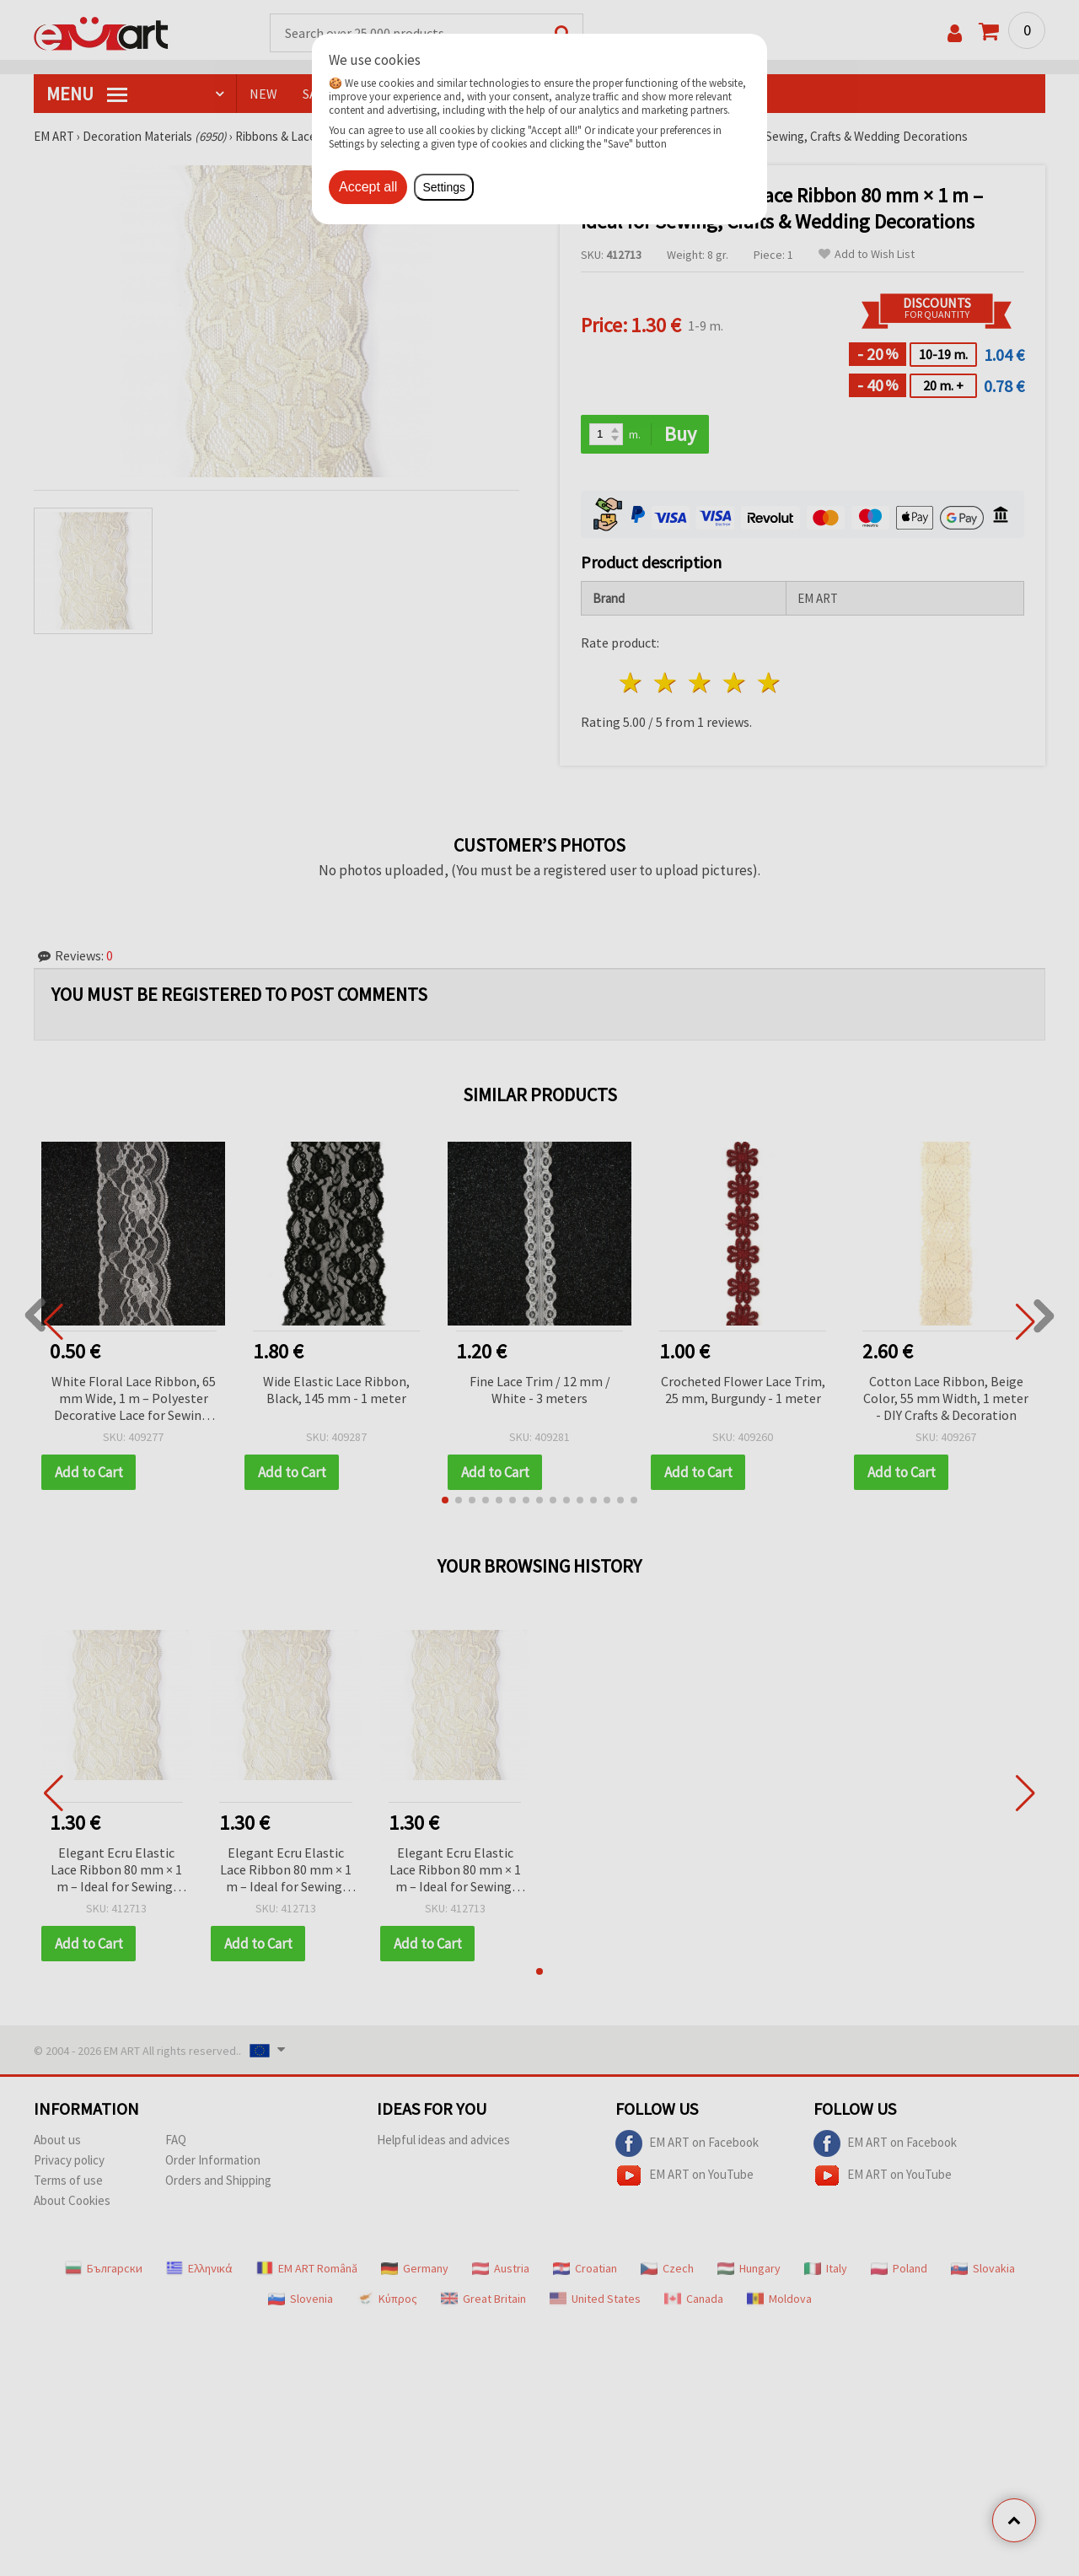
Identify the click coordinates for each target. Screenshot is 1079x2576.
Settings (443, 187)
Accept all (368, 187)
